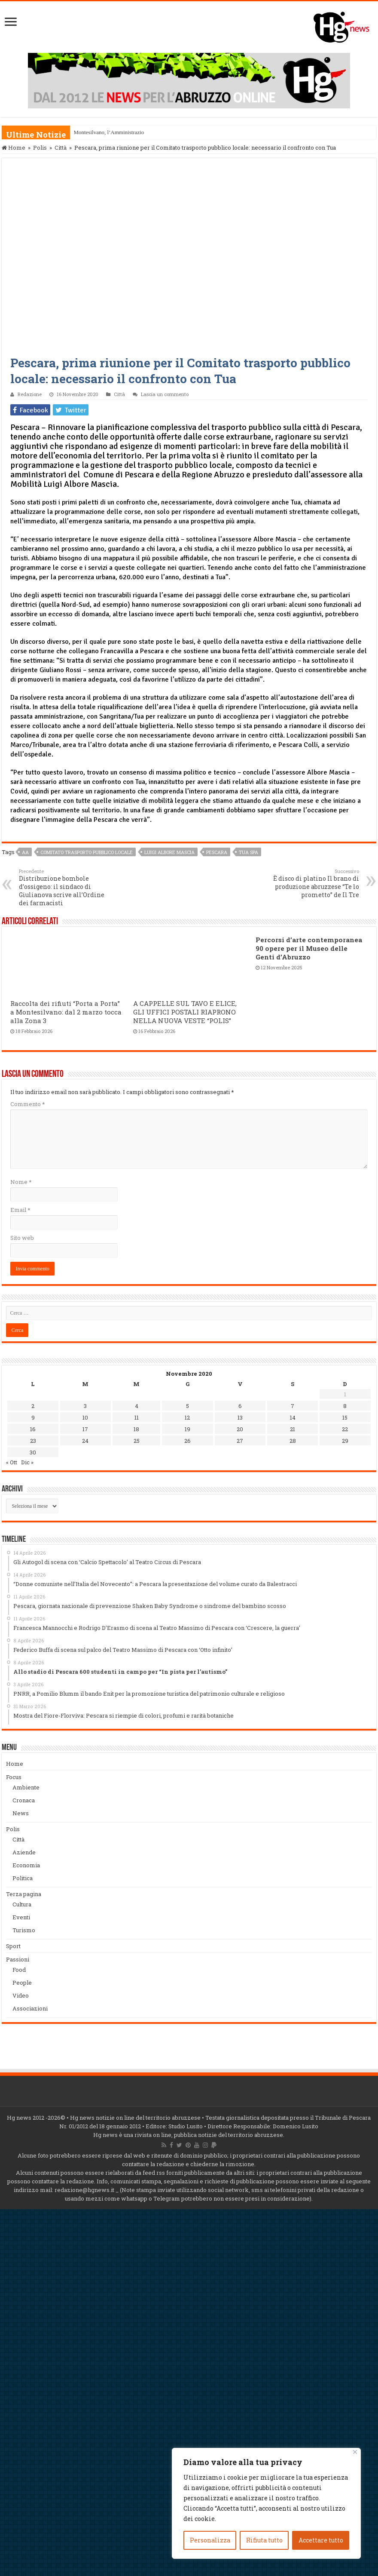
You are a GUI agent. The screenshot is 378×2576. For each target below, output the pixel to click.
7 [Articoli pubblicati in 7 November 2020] (292, 1406)
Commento (27, 1104)
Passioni (17, 1959)
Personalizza (210, 2540)
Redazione (30, 394)
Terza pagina (23, 1894)
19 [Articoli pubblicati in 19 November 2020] (187, 1429)
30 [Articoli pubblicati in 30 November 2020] (33, 1452)
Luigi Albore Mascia (169, 852)
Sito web (22, 1238)
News (20, 1813)
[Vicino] (355, 2452)
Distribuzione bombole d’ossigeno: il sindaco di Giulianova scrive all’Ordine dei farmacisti (63, 887)
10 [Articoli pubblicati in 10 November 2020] (85, 1417)
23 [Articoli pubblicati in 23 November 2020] (33, 1441)
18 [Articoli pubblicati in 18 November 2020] (136, 1429)
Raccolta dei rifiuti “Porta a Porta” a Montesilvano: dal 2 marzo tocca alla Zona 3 (66, 1012)
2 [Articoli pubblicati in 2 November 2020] (32, 1406)
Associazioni (30, 2008)
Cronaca (23, 1800)
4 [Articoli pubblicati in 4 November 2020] (136, 1406)
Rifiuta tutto (264, 2540)
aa (25, 852)
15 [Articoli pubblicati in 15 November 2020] (345, 1417)
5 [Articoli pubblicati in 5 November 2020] (187, 1406)
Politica (22, 1878)
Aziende (24, 1852)
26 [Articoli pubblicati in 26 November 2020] (187, 1441)
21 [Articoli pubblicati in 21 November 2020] (292, 1429)
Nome (20, 1182)
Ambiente (26, 1787)
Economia (26, 1865)
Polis (40, 147)
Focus (13, 1777)
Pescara (216, 852)
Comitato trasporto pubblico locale (86, 852)
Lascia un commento (165, 394)
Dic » (27, 1462)
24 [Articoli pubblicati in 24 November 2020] (85, 1441)
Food (19, 1969)
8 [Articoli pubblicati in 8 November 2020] (345, 1406)
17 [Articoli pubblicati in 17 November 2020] (85, 1429)
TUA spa (248, 852)
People (22, 1982)
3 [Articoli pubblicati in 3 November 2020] (85, 1406)
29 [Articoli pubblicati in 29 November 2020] (345, 1441)
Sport (13, 1946)
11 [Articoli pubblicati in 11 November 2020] (136, 1417)
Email (20, 1210)
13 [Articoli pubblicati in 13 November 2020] (240, 1417)
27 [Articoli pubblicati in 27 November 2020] (240, 1441)
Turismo (23, 1930)
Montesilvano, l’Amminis (102, 132)
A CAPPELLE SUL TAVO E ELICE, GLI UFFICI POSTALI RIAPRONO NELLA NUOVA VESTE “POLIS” (185, 1012)
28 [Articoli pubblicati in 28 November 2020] (293, 1441)
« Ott (11, 1462)
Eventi (21, 1917)
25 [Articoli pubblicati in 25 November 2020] (137, 1441)
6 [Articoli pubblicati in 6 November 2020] (240, 1406)
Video (20, 1995)
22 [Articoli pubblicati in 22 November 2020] (345, 1429)
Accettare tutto (321, 2540)
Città (61, 147)
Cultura (21, 1904)
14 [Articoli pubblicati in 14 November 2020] (293, 1417)
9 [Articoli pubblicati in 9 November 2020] (33, 1417)
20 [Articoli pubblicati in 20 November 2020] (240, 1429)
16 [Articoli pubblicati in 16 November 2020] (33, 1429)
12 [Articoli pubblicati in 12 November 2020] (187, 1417)
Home (13, 147)
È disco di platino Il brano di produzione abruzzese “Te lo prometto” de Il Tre (315, 883)
